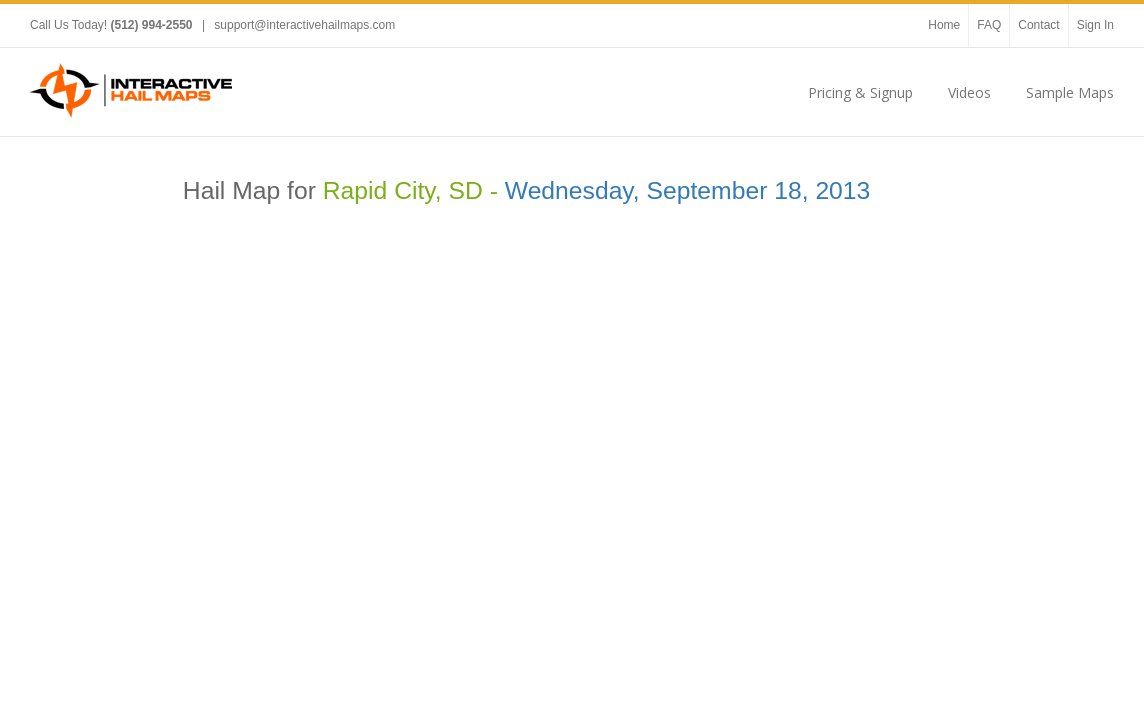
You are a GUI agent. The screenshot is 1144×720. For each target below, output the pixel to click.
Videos (969, 92)
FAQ (989, 25)
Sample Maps (1070, 92)
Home (944, 25)
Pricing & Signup (860, 92)
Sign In (1095, 25)
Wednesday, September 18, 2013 (688, 190)
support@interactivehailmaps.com (304, 25)
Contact (1038, 25)
